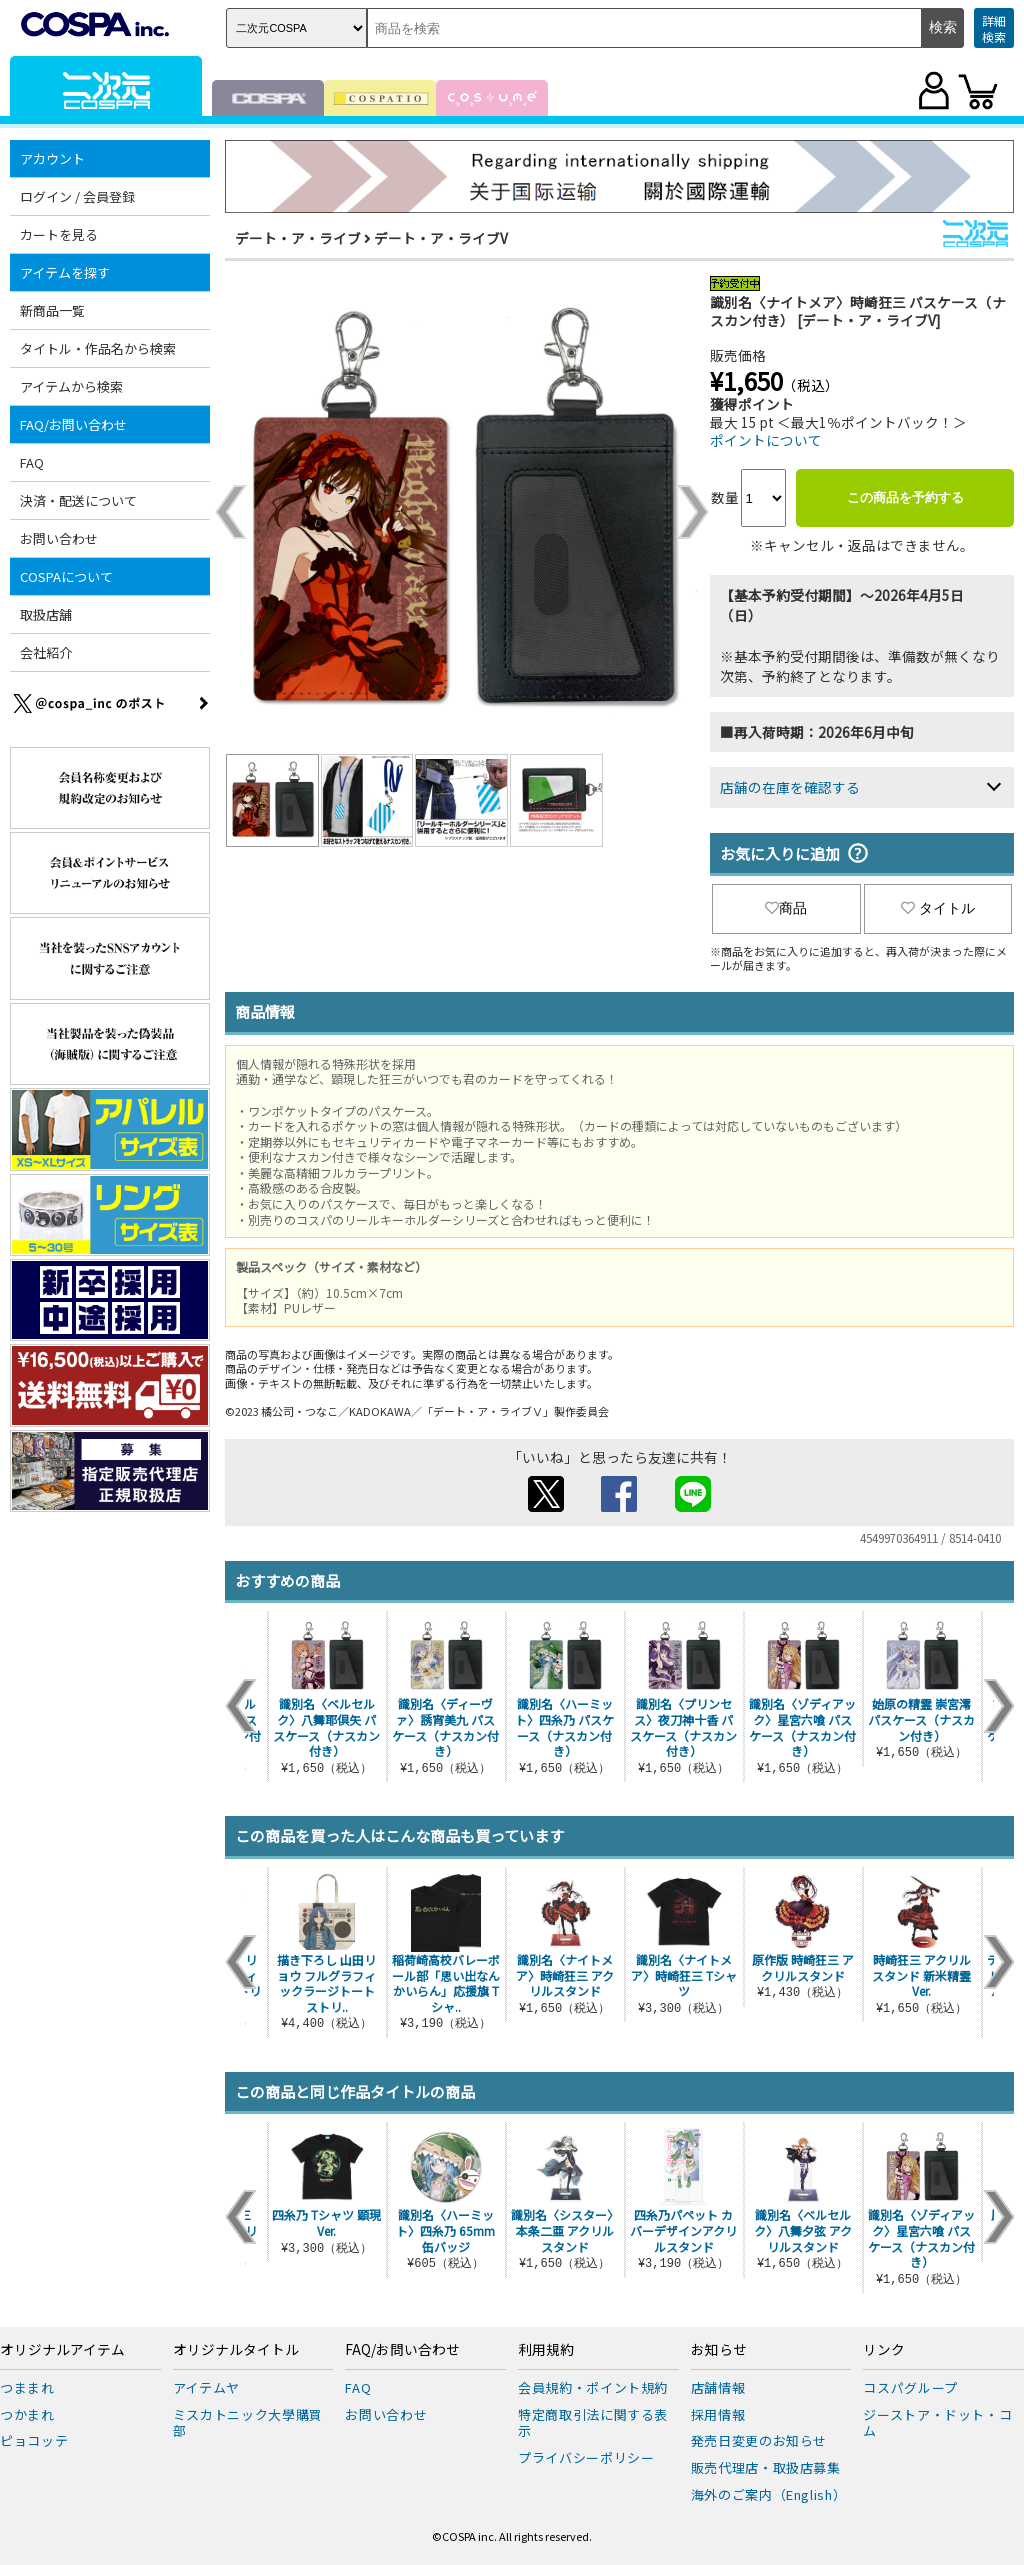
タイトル (938, 908)
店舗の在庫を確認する (790, 787)
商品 (786, 908)
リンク (884, 2350)
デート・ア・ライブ (298, 238)
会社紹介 (46, 652)
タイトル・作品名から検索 (98, 348)
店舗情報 (718, 2387)
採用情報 (718, 2414)
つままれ (27, 2387)
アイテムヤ (206, 2387)
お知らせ (719, 2350)
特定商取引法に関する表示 (593, 2423)
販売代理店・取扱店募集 (766, 2467)
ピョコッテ (34, 2440)
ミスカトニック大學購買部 (248, 2423)
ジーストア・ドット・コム (937, 2423)
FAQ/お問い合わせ (73, 424)
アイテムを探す (65, 272)
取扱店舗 (46, 614)
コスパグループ (910, 2387)
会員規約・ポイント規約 (593, 2387)
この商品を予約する (905, 497)
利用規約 (546, 2350)
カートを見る (59, 234)
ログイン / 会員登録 (77, 196)
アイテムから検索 (71, 386)
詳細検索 (994, 28)
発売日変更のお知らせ (759, 2440)
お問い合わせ (59, 538)
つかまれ (27, 2414)
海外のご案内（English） (769, 2494)
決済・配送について (78, 500)
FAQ (32, 462)
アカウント (52, 158)
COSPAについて (66, 576)
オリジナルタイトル (236, 2350)
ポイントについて (766, 440)
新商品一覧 (52, 310)
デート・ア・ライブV (441, 238)
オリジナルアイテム (62, 2350)
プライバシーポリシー (586, 2457)
